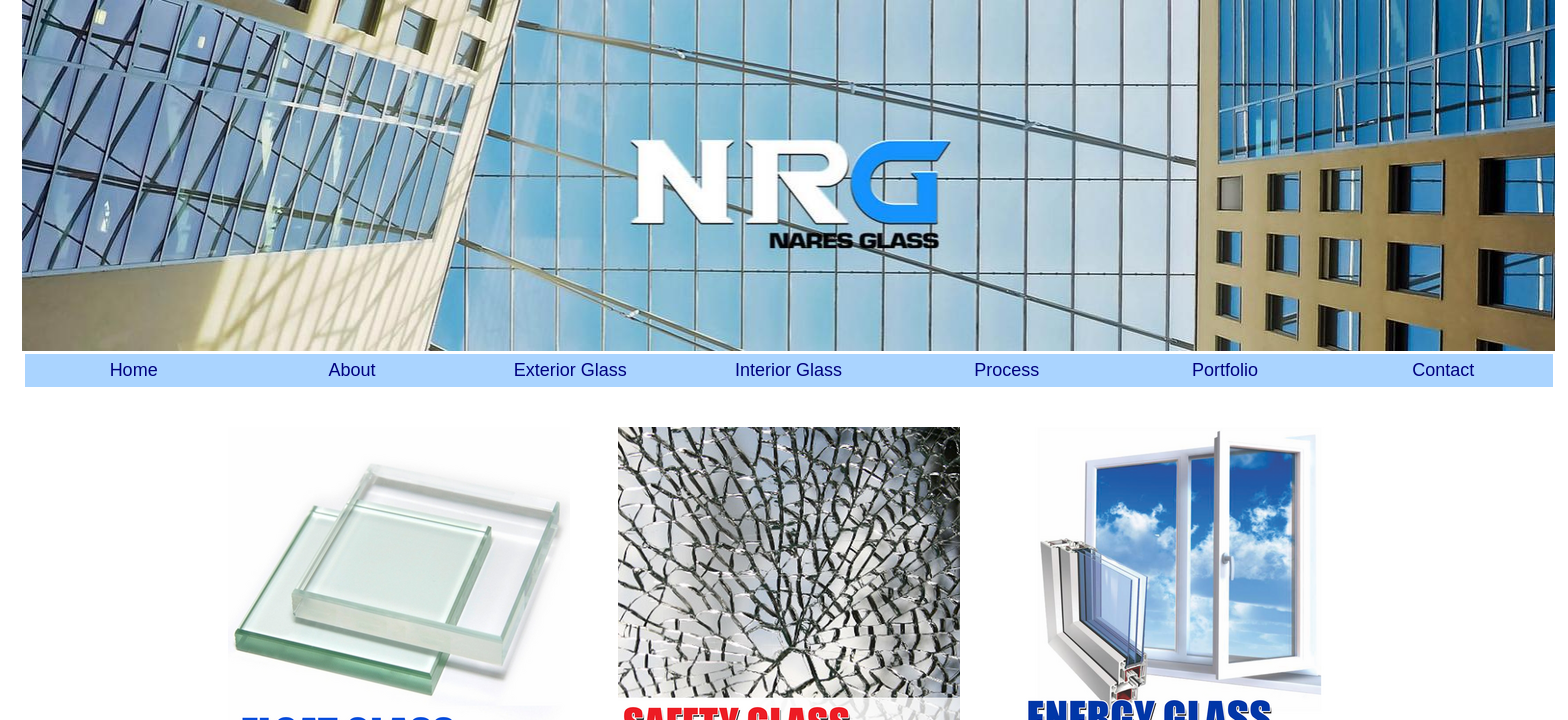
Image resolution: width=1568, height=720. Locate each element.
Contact (1443, 370)
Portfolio (1225, 370)
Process (1006, 370)
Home (134, 370)
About (351, 370)
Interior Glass (788, 370)
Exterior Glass (570, 370)
